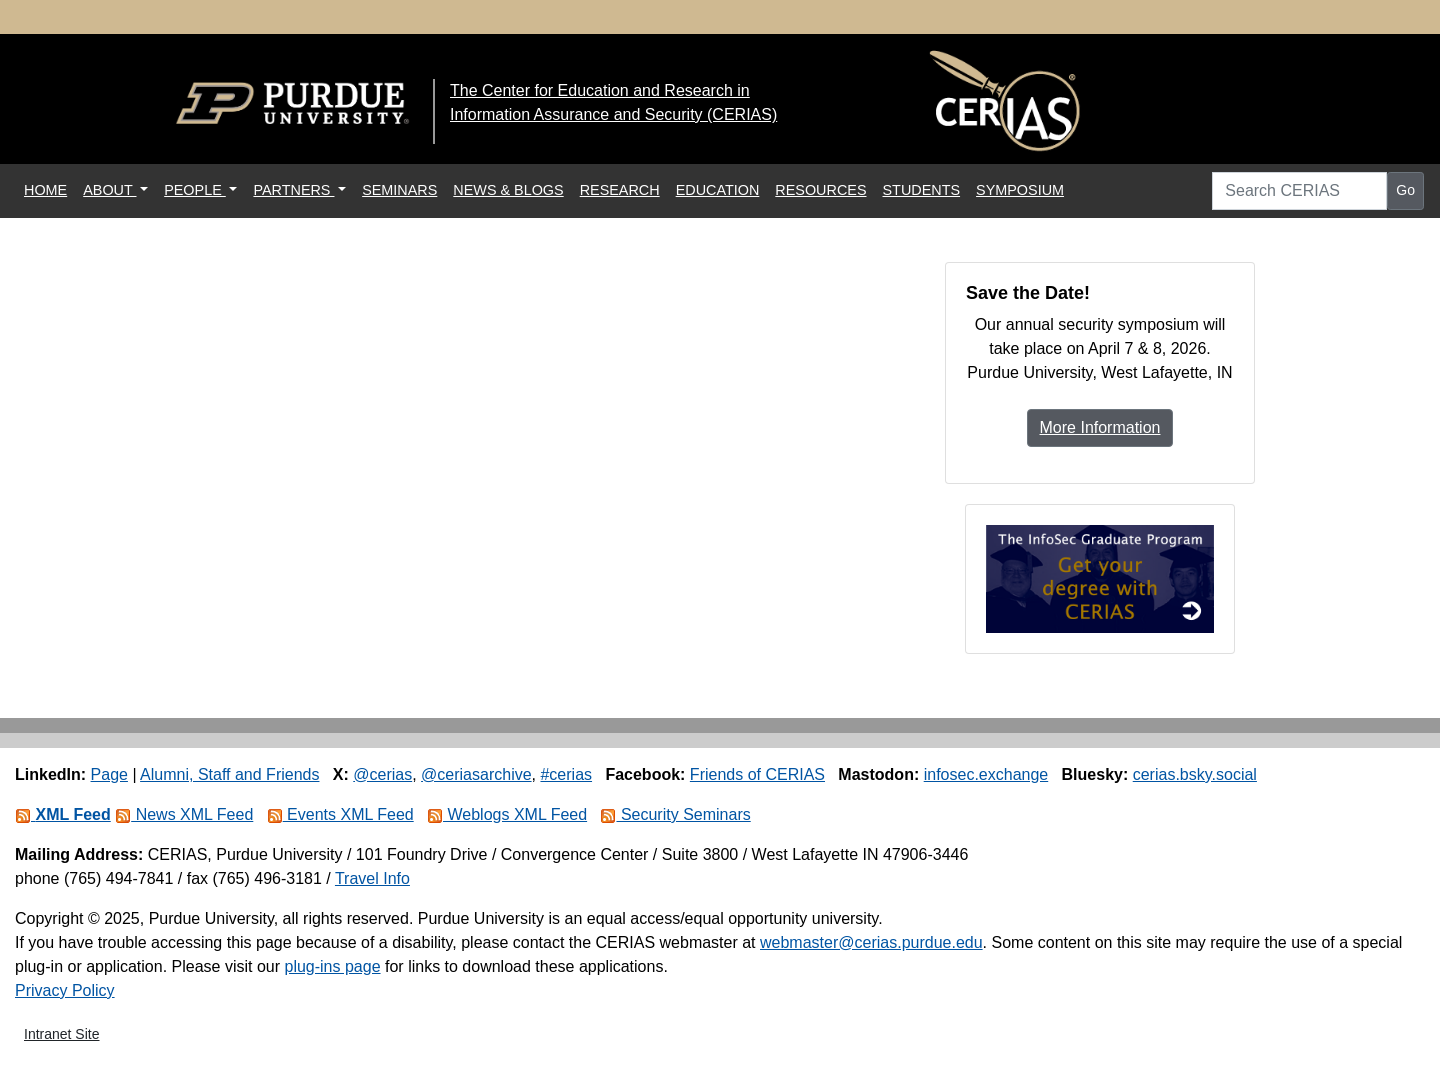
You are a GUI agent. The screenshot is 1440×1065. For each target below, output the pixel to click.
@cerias (382, 774)
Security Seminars (675, 814)
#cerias (566, 774)
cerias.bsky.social (1195, 774)
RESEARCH (620, 190)
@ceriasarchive (476, 774)
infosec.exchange (986, 774)
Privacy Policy (65, 990)
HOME (49, 188)
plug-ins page (332, 966)
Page (109, 774)
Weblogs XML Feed (507, 814)
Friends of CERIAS (757, 774)
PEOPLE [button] (195, 190)
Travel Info (372, 878)
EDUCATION (718, 190)
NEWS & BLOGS (508, 190)
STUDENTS (922, 190)
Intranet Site (62, 1034)
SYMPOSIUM (1020, 190)
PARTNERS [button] (293, 190)
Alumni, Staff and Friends (229, 774)
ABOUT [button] (109, 190)
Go (1405, 190)
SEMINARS (399, 190)
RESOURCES (820, 190)
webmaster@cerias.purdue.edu (871, 942)
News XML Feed (184, 814)
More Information (1100, 427)
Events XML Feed (340, 814)
